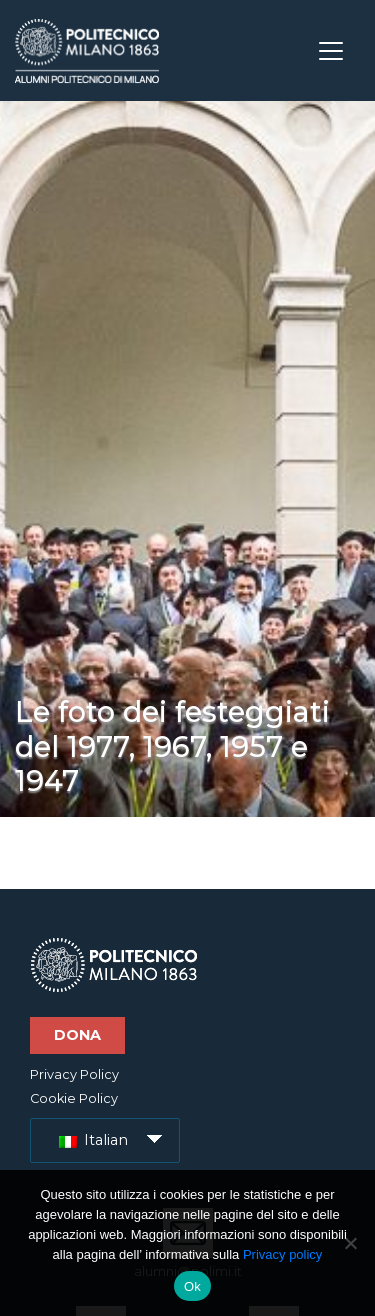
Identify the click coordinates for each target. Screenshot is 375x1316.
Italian (93, 1140)
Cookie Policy (74, 1098)
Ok (192, 1286)
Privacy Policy (74, 1074)
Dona (77, 1035)
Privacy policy (282, 1254)
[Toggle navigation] (331, 51)
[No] (350, 1243)
